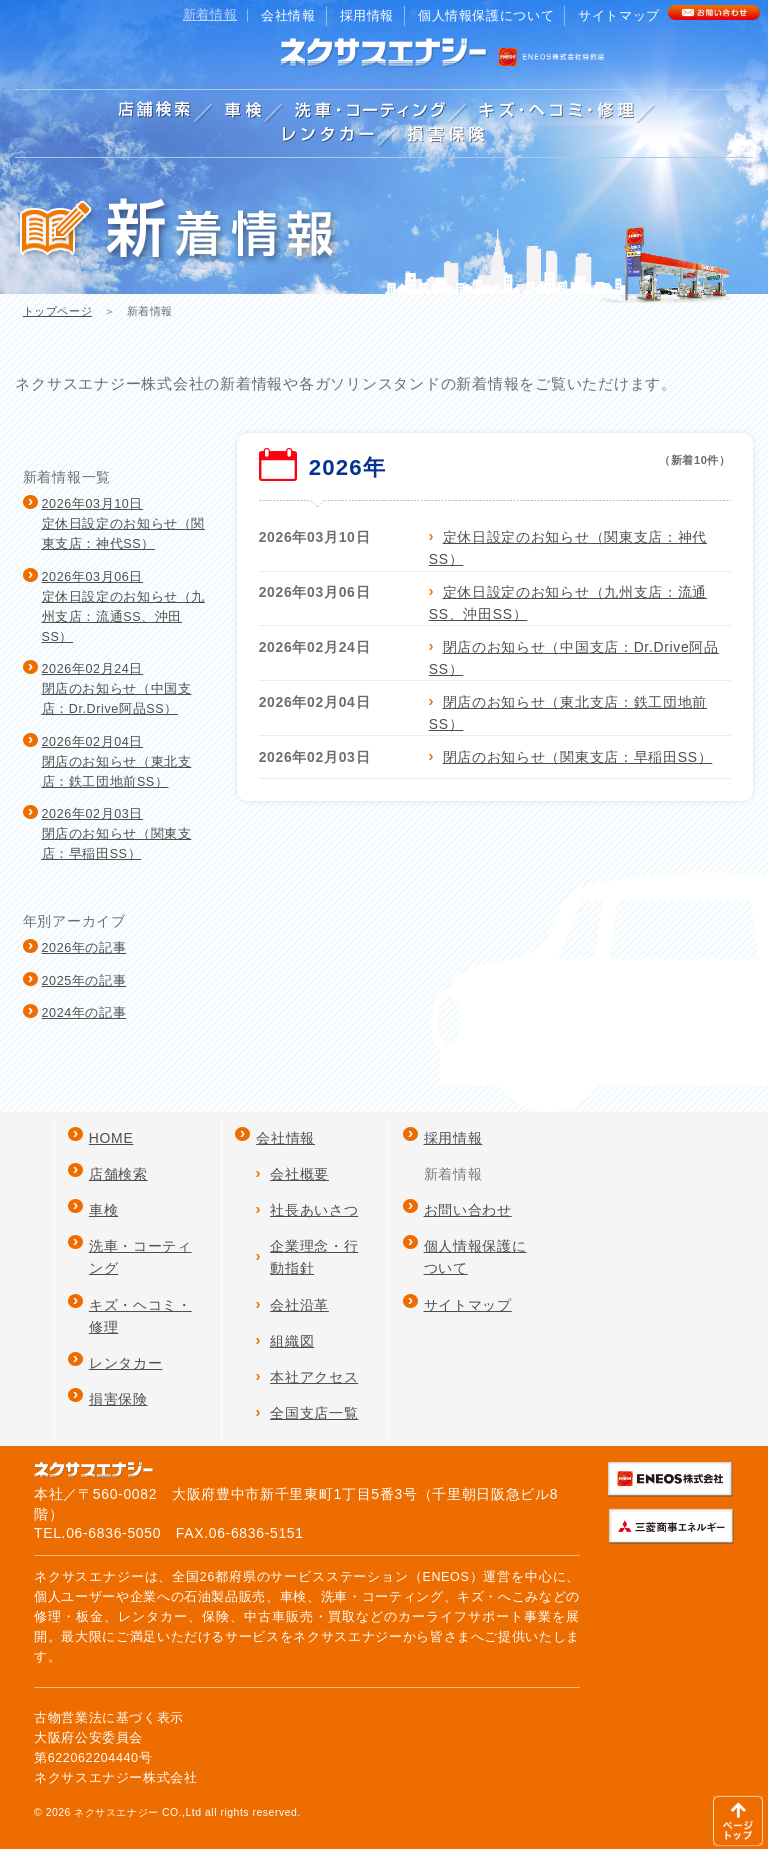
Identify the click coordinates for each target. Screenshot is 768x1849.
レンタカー (125, 1363)
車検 (103, 1210)
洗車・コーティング (140, 1257)
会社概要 (299, 1174)
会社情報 (288, 15)
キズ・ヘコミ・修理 (140, 1316)
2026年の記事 (84, 948)
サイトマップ (619, 15)
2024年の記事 (84, 1013)
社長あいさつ (314, 1210)
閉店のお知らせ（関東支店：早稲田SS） (578, 757)
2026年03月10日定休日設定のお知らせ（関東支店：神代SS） (124, 524)
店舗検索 (118, 1174)
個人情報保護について (486, 15)
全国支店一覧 (314, 1413)
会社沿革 (299, 1305)
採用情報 (367, 15)
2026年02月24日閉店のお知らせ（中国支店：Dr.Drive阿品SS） (117, 689)
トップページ (57, 311)
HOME (111, 1138)
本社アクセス (314, 1377)
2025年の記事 (84, 981)
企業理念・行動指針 (314, 1257)
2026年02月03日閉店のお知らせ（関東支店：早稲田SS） (117, 834)
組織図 (292, 1341)
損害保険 (118, 1399)
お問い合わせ (468, 1210)
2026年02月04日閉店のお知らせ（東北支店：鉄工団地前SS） (117, 762)
